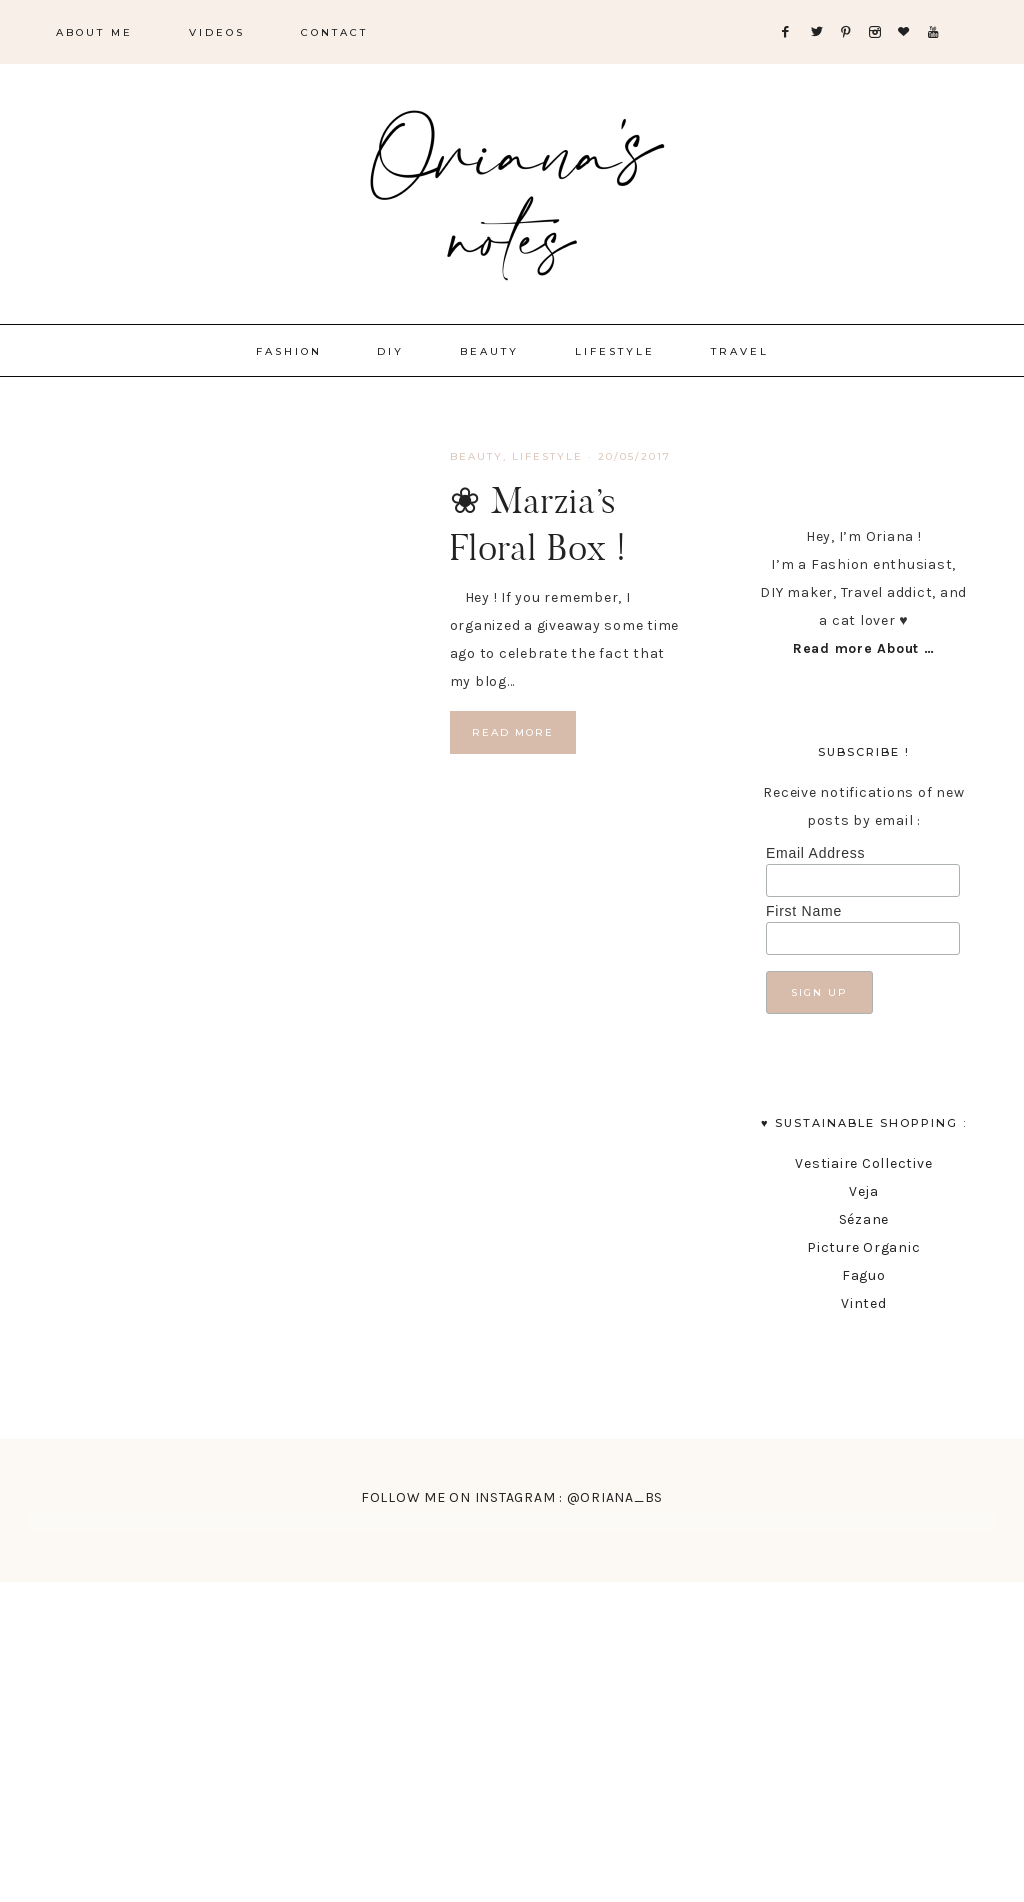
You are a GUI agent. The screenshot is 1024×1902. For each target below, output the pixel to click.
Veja (864, 1191)
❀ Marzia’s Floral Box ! (538, 523)
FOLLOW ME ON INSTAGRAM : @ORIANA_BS (512, 1497)
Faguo (864, 1275)
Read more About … (864, 648)
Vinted (864, 1303)
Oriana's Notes (512, 190)
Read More (513, 732)
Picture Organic (863, 1247)
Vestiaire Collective (863, 1163)
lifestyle (547, 456)
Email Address (815, 853)
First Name (804, 911)
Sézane (864, 1219)
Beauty (476, 456)
